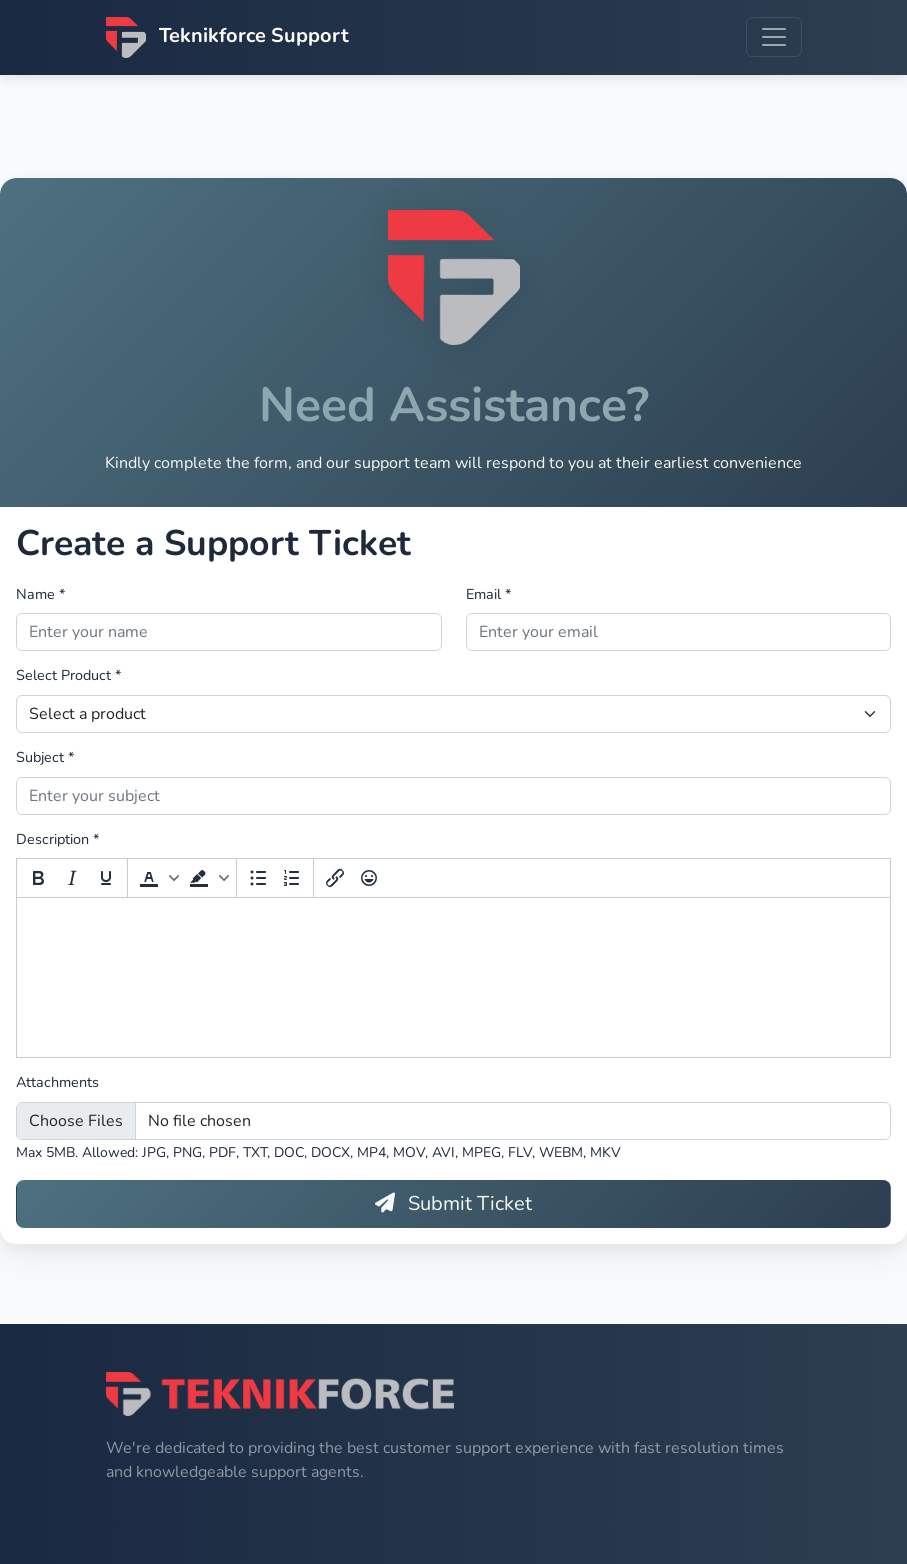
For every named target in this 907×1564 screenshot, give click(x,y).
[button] (157, 880)
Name (40, 595)
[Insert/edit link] (335, 880)
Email (488, 595)
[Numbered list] (292, 880)
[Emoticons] (369, 880)
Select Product (68, 677)
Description (57, 840)
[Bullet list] (258, 880)
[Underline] (106, 880)
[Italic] (72, 880)
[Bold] (38, 880)
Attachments (57, 1084)
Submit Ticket (453, 1204)
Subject (45, 758)
